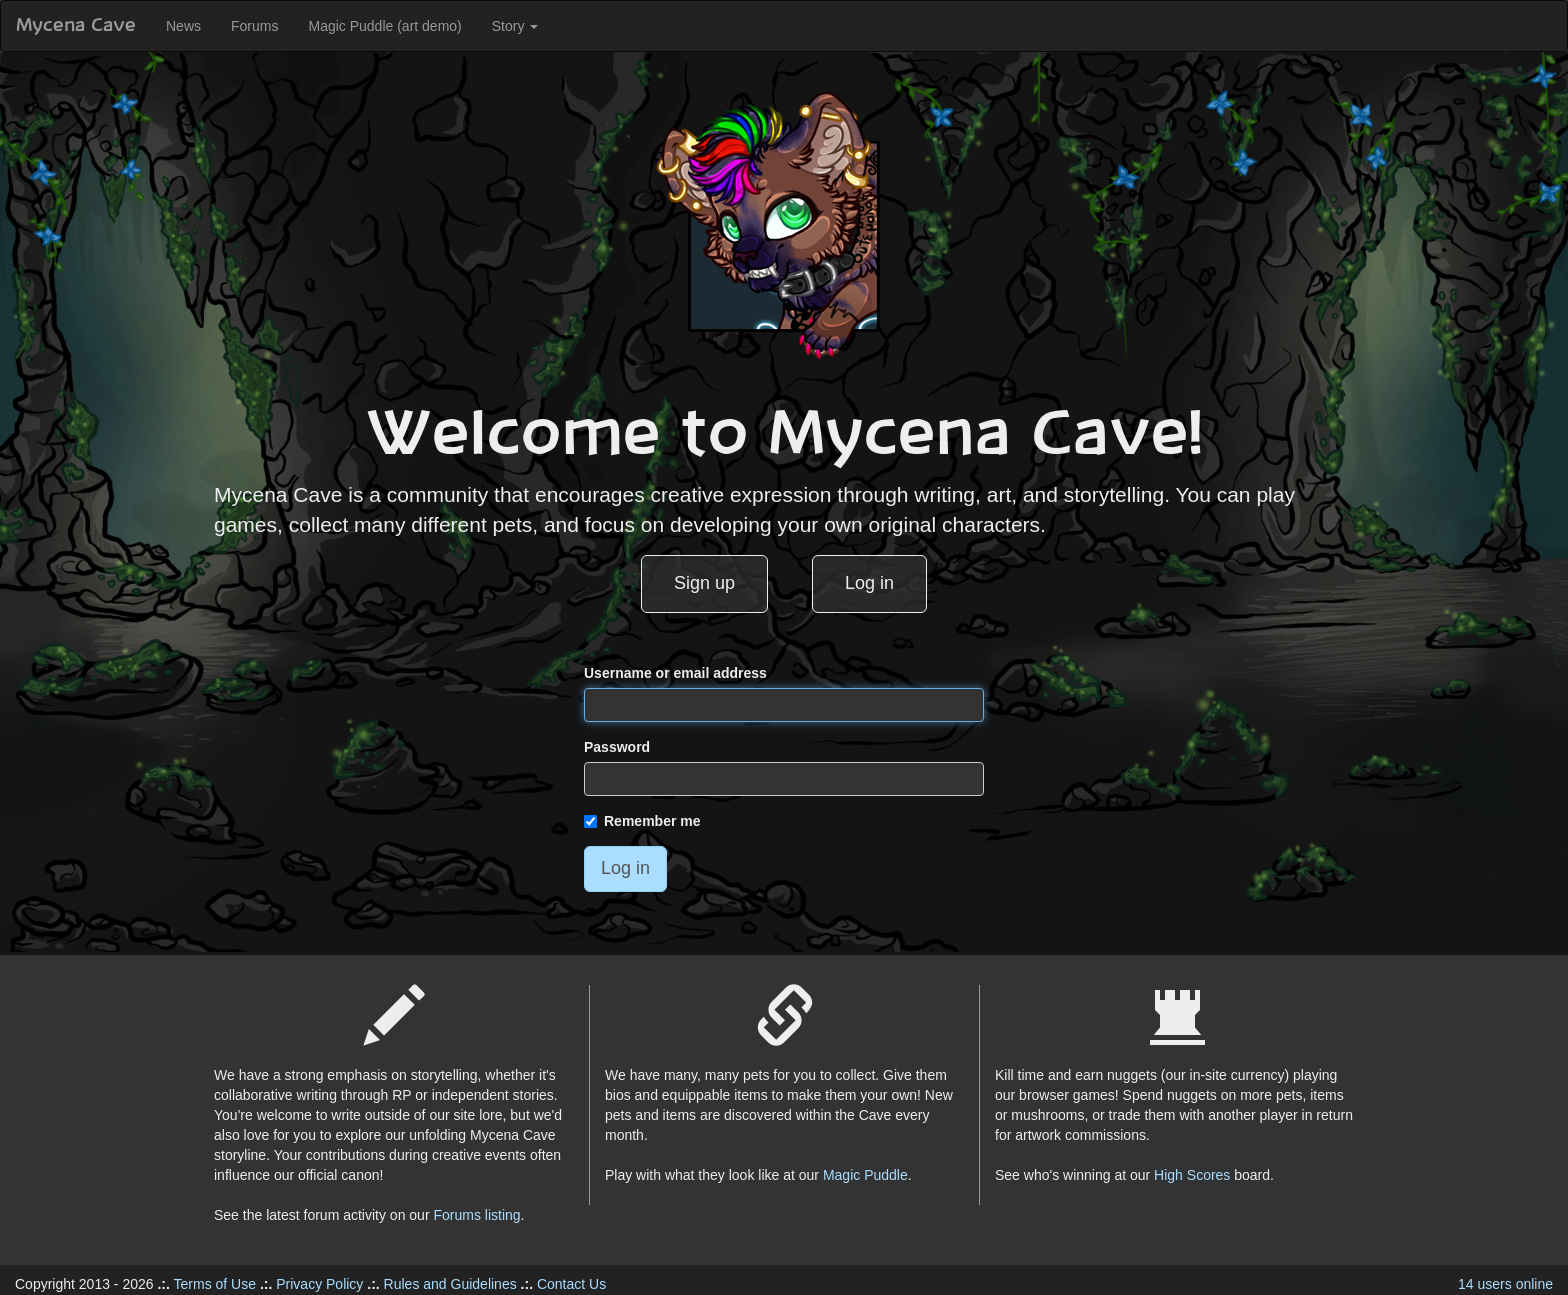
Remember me (642, 821)
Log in (869, 583)
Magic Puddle (865, 1175)
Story (515, 26)
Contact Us (571, 1284)
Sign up (704, 583)
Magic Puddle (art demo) (384, 26)
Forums (254, 26)
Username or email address (675, 673)
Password (617, 747)
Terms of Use (215, 1284)
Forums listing (476, 1215)
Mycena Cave (76, 26)
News (183, 26)
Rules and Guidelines (450, 1284)
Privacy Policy (319, 1284)
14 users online (1505, 1284)
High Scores (1192, 1175)
